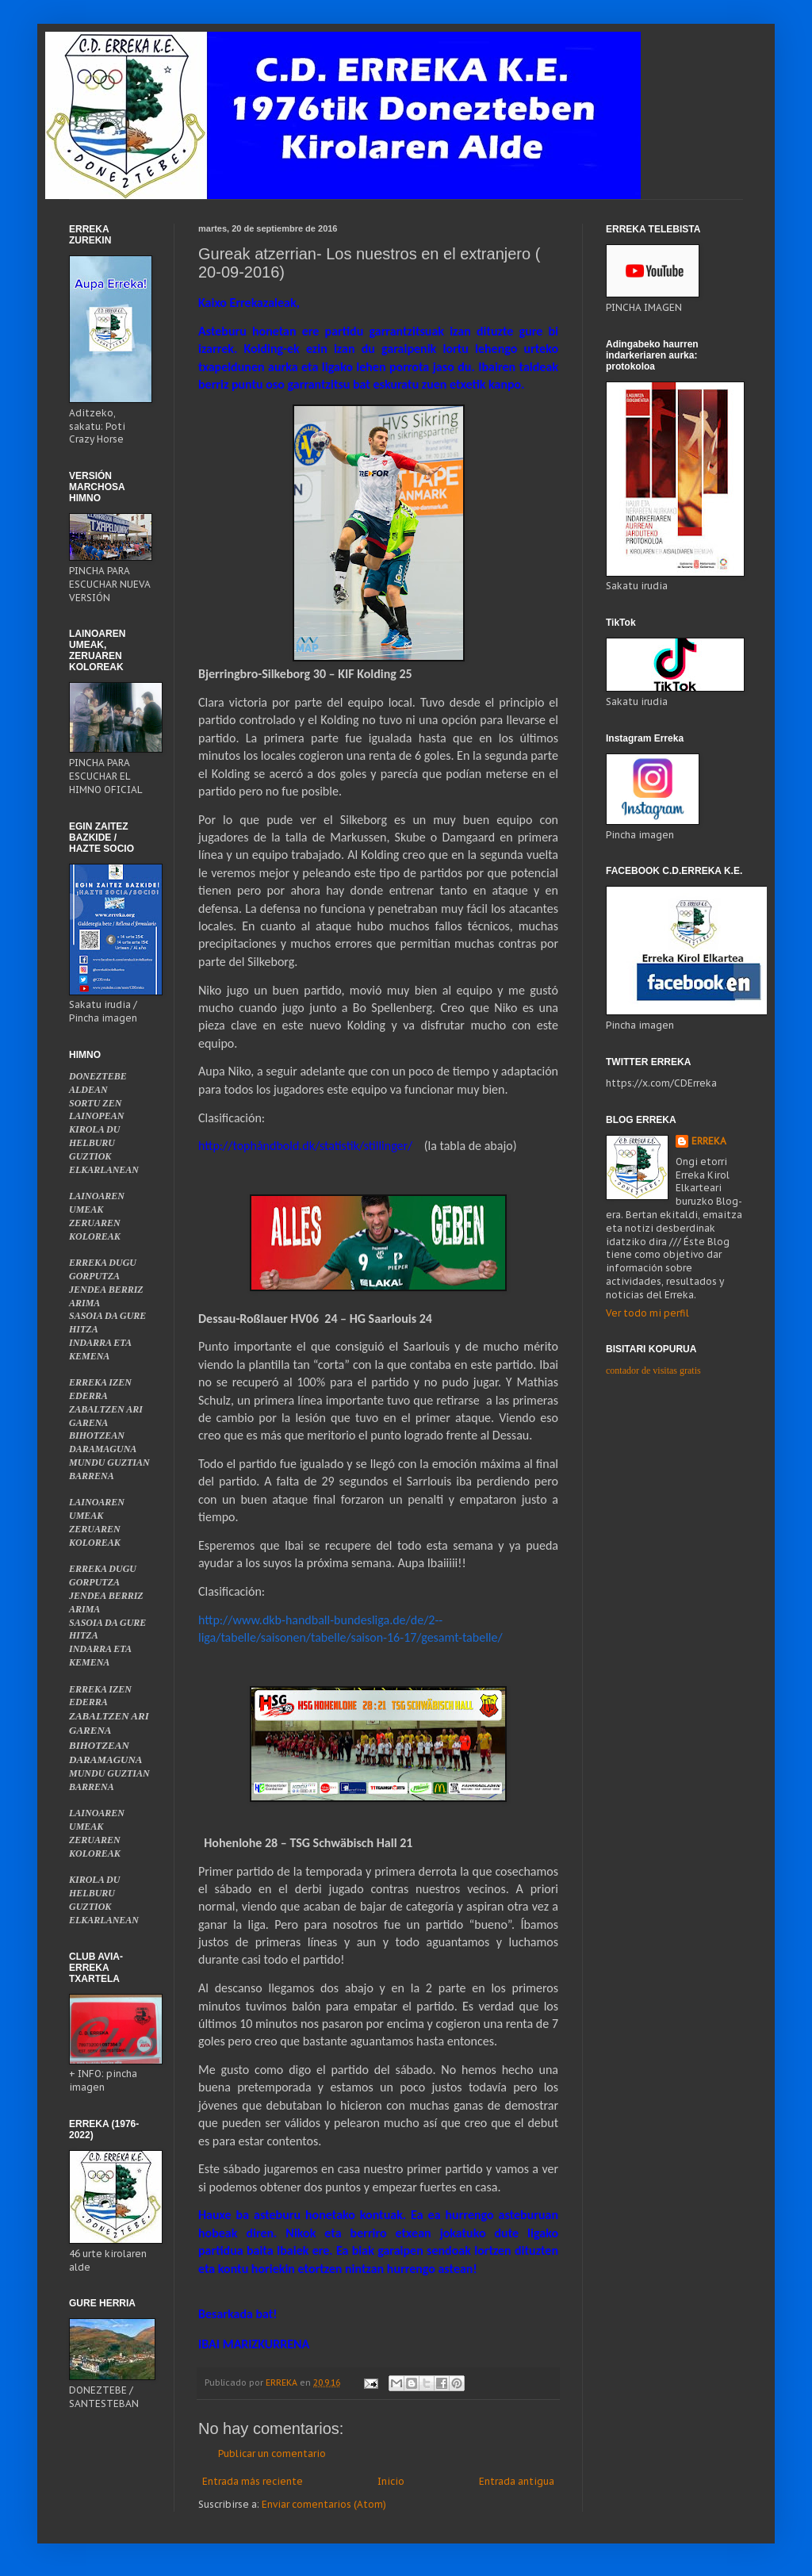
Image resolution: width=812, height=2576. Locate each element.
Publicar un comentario (272, 2453)
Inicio (390, 2481)
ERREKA (708, 1141)
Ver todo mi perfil (647, 1313)
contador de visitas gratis (653, 1370)
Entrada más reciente (252, 2481)
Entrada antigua (516, 2481)
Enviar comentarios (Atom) (324, 2504)
